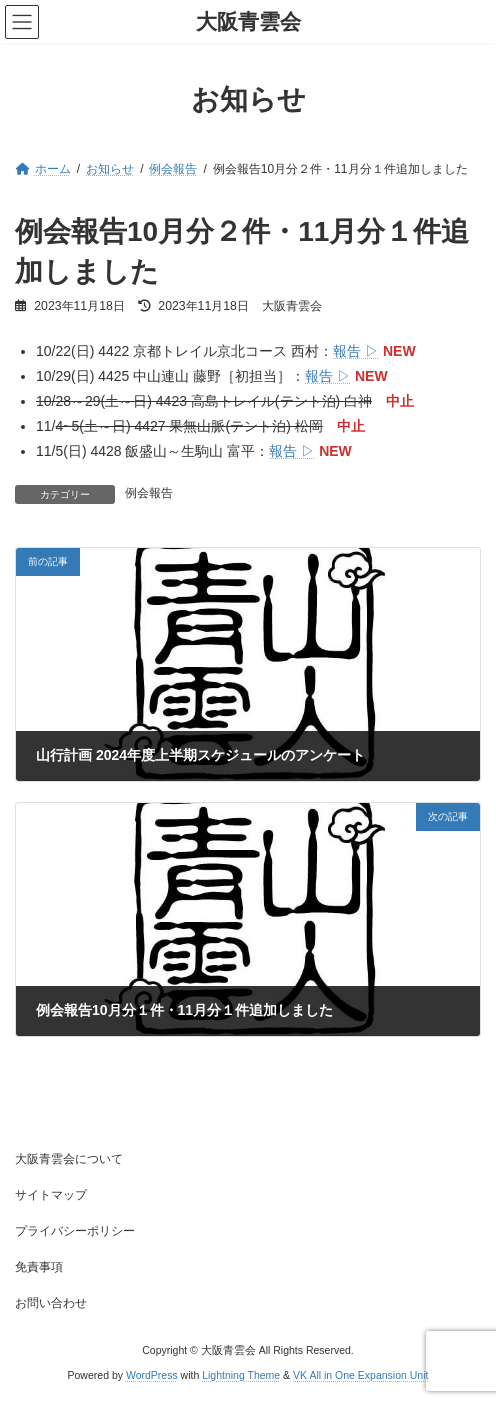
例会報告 (149, 493)
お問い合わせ (51, 1303)
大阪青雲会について (69, 1159)
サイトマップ (51, 1195)
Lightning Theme (241, 1374)
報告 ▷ (356, 351)
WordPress (152, 1374)
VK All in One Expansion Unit (360, 1374)
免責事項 (39, 1267)
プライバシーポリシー (75, 1231)
